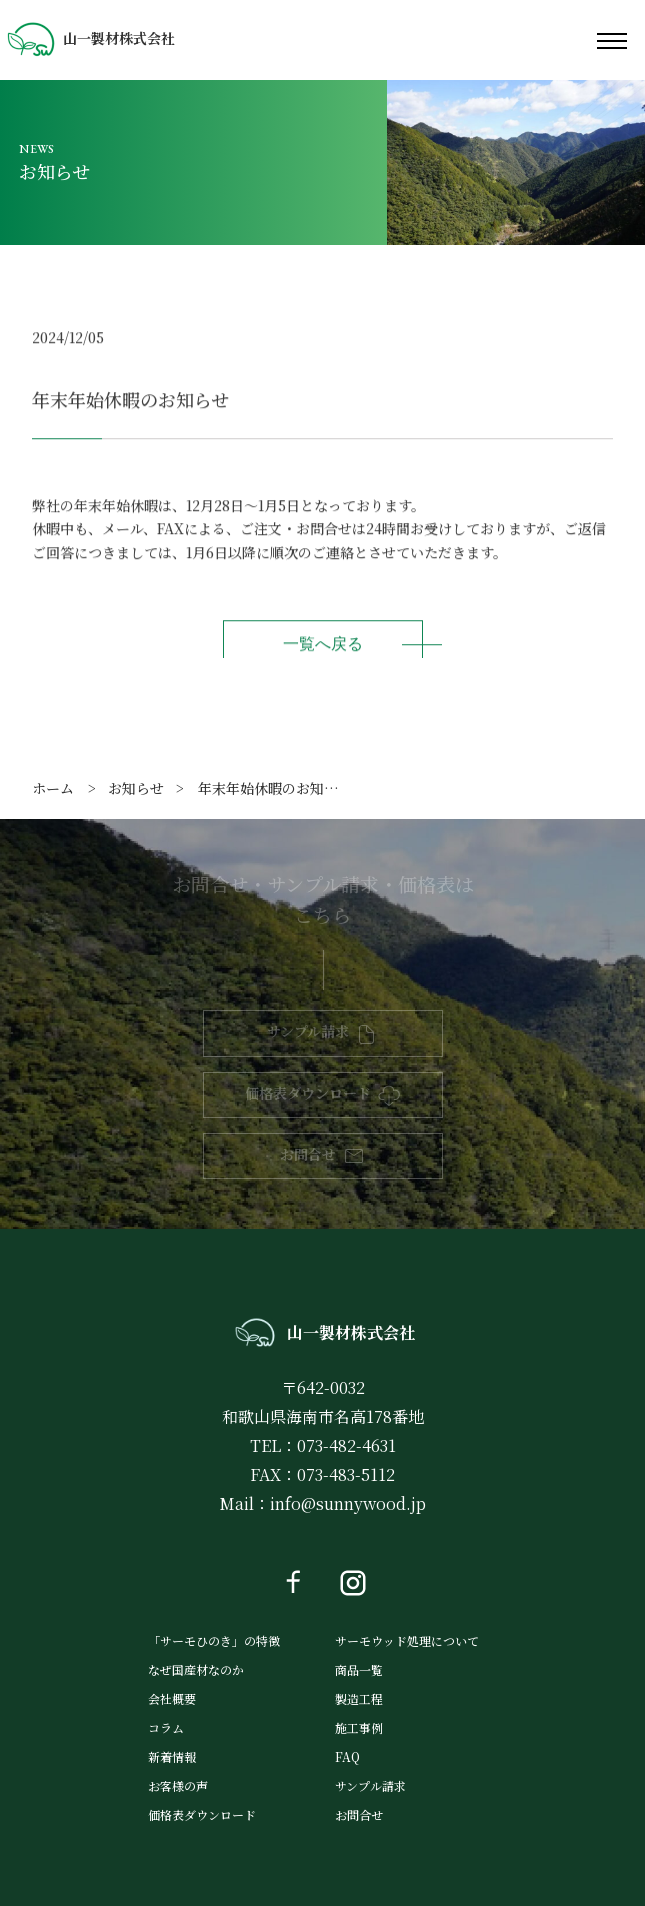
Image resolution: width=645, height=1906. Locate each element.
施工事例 (359, 1727)
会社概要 (172, 1698)
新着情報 (172, 1756)
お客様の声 (178, 1785)
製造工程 (359, 1698)
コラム (166, 1727)
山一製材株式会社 (90, 38)
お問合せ (308, 1154)
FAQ (347, 1756)
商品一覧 (359, 1669)
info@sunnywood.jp (348, 1503)
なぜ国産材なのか (196, 1669)
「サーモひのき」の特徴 (214, 1640)
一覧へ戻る (323, 645)
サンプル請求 (308, 1031)
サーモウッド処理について (407, 1640)
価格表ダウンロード (308, 1093)
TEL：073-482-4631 (323, 1445)
